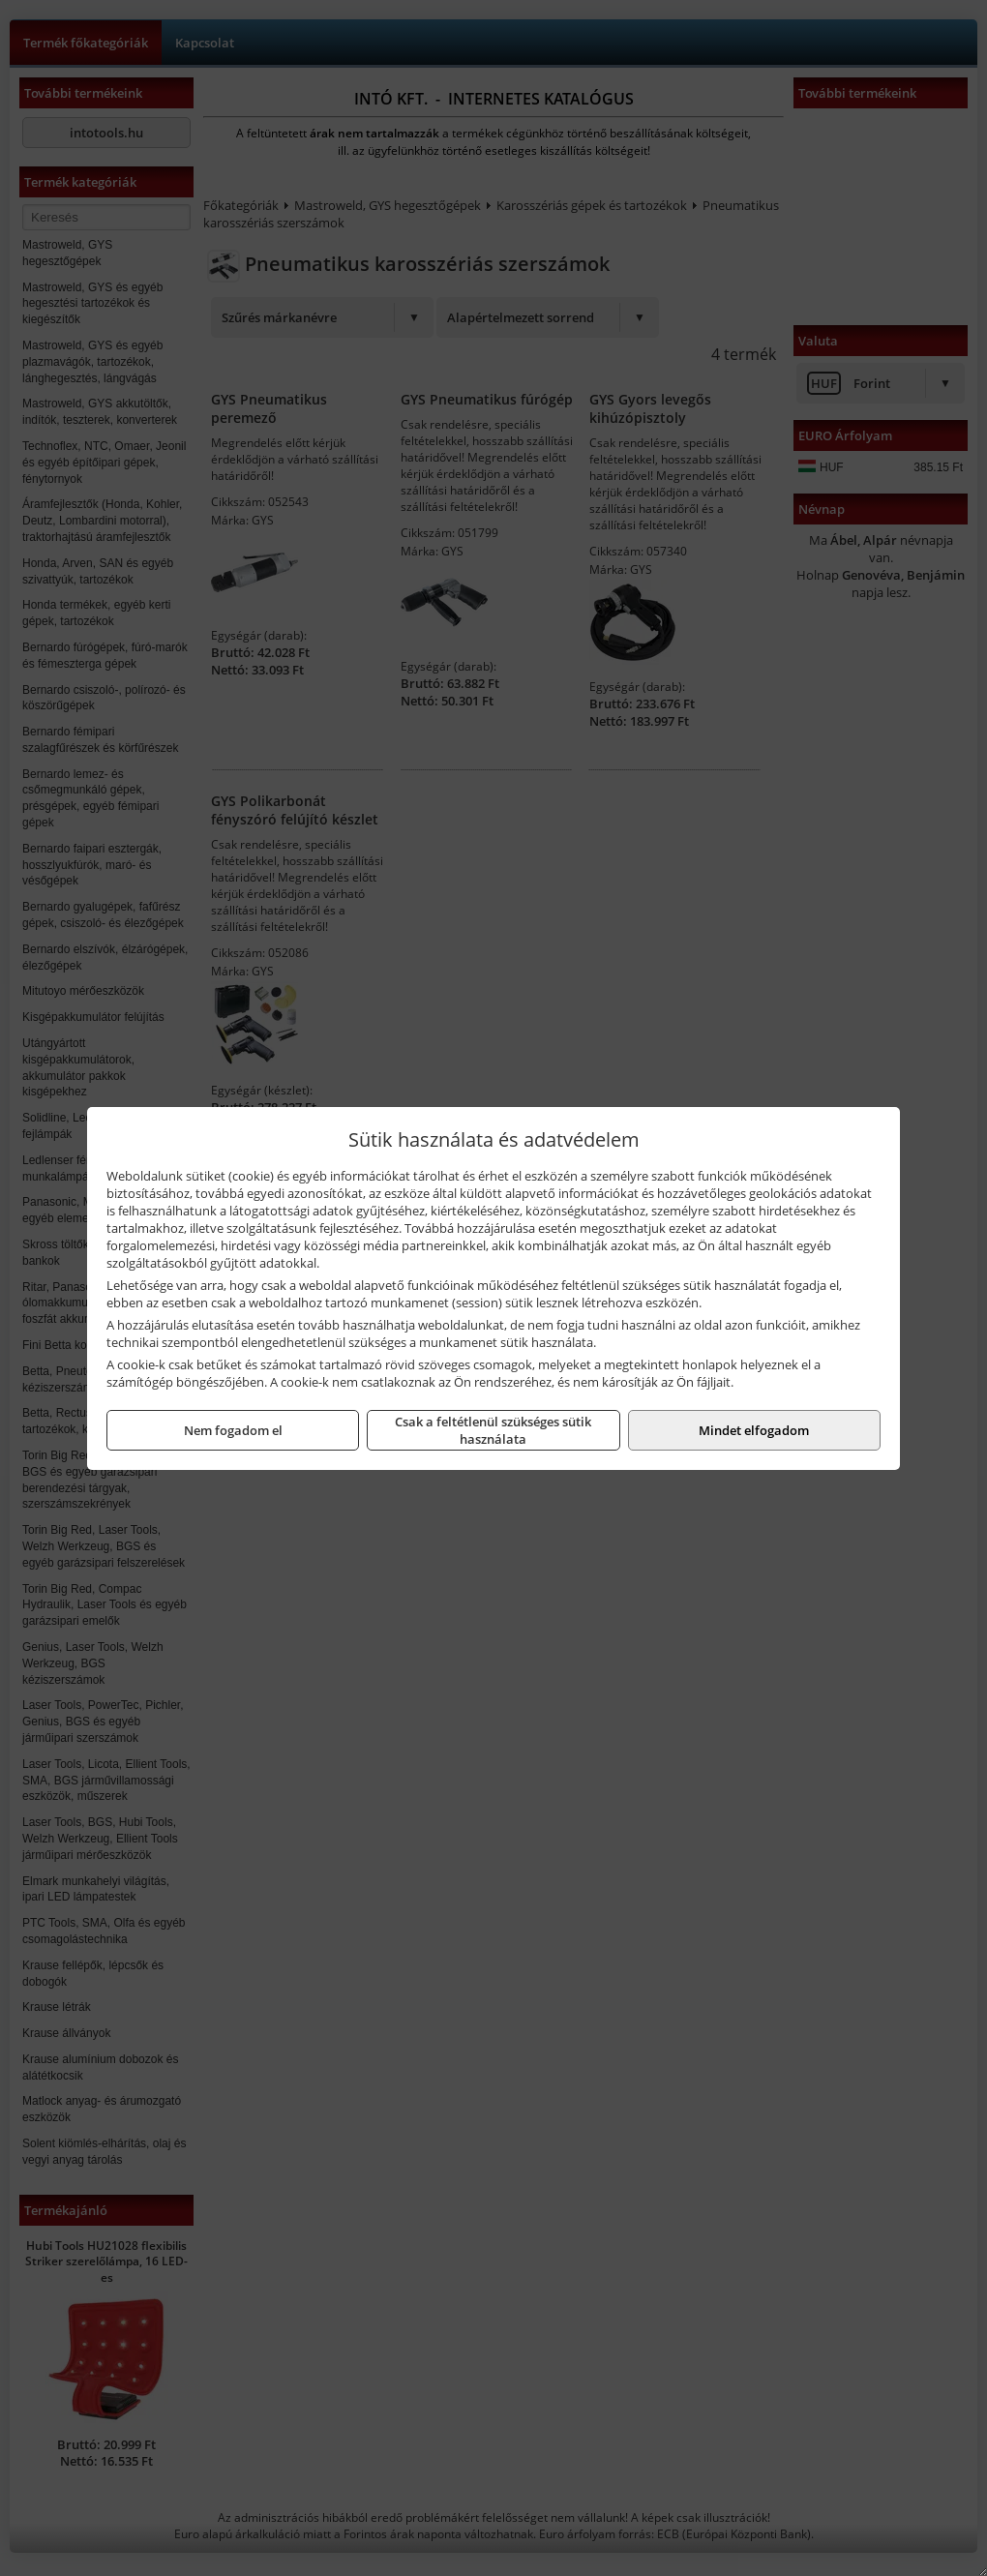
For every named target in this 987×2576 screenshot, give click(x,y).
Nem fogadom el (233, 1430)
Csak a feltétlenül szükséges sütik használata (493, 1430)
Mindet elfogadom (754, 1430)
